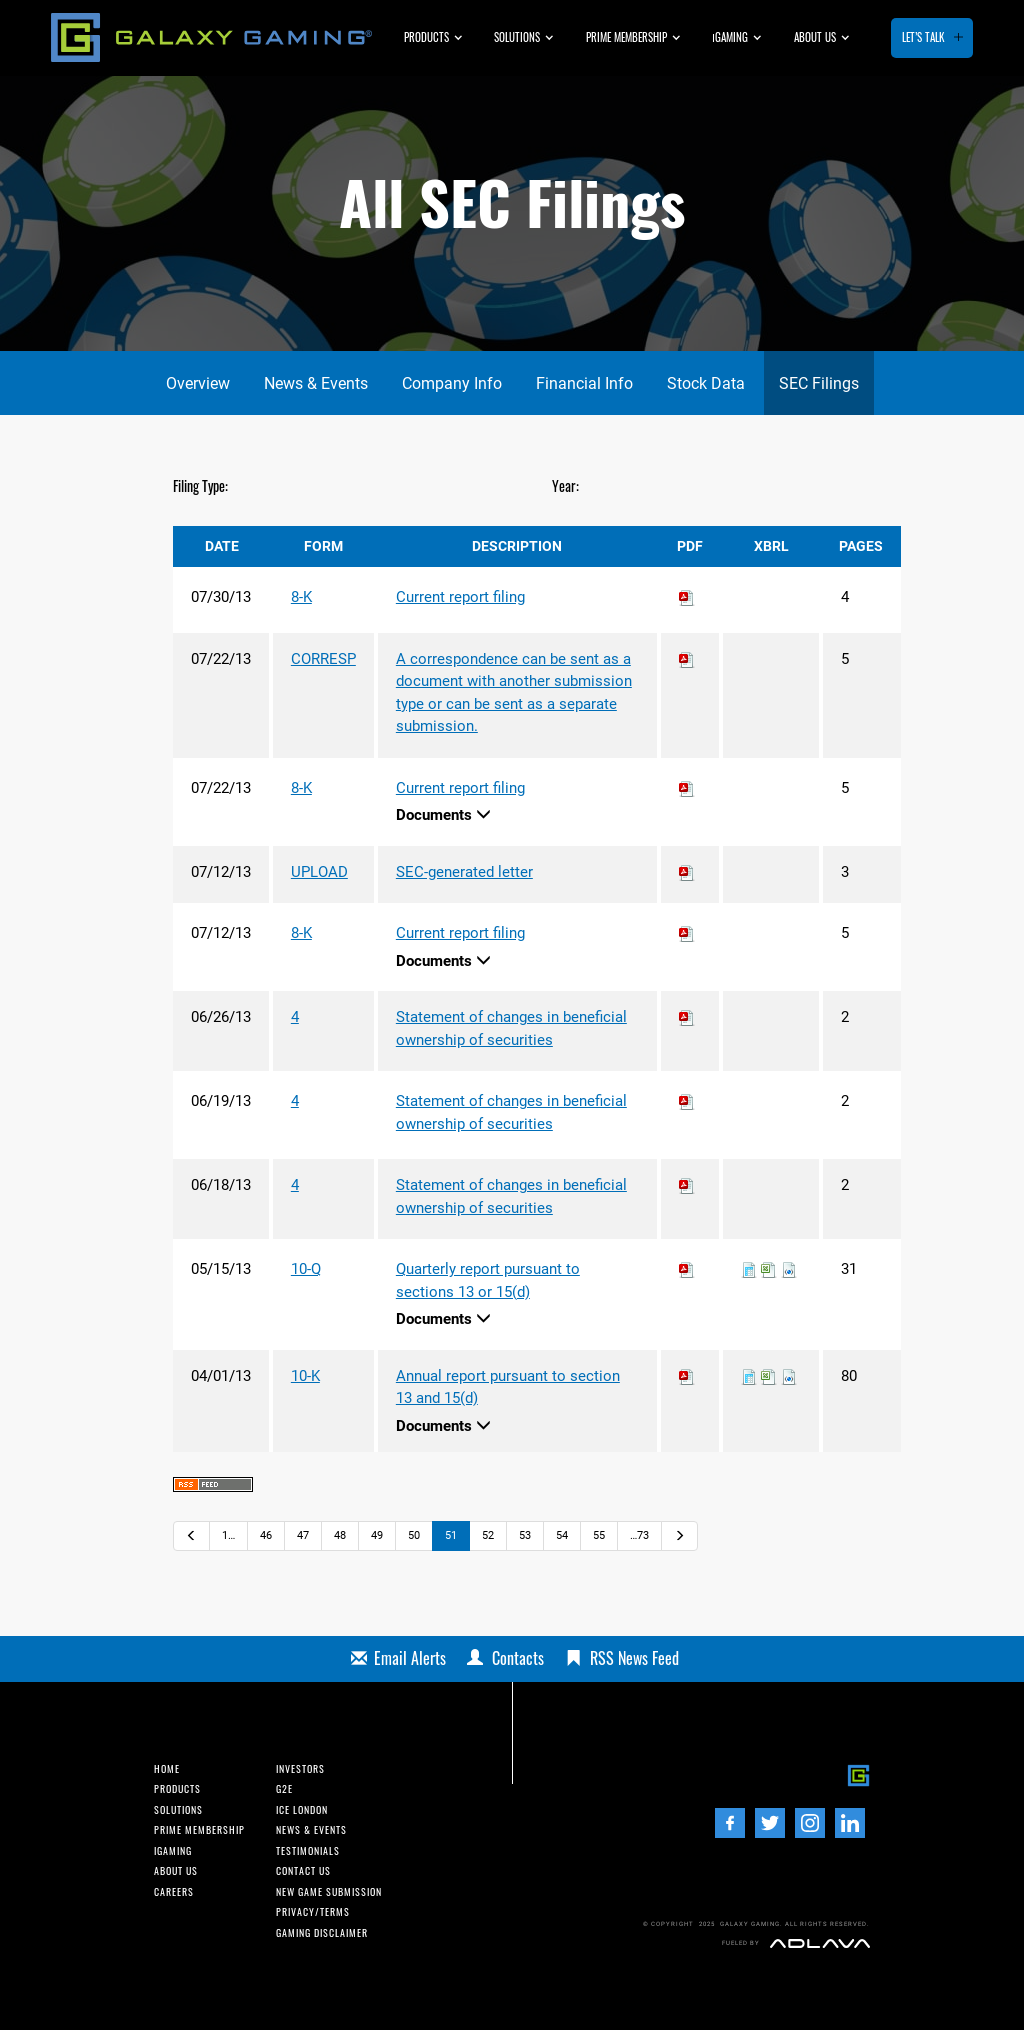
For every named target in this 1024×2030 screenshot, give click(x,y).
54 (562, 1535)
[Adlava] (820, 1943)
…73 (639, 1535)
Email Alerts (410, 1658)
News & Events (316, 383)
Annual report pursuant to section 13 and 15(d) (508, 1387)
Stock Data (706, 383)
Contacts (518, 1658)
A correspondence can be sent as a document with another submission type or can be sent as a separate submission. (514, 693)
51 (451, 1535)
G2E (284, 1789)
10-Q (306, 1269)
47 (303, 1535)
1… (228, 1535)
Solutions (517, 37)
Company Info (452, 383)
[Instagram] (810, 1823)
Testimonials (308, 1851)
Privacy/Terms (313, 1912)
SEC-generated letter (464, 872)
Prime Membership (626, 37)
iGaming (173, 1851)
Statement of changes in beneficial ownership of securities (511, 1028)
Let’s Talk (923, 37)
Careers (174, 1892)
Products (426, 37)
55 (599, 1535)
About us (815, 37)
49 (377, 1535)
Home (167, 1769)
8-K (301, 597)
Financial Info (584, 383)
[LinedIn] (850, 1823)
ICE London (302, 1810)
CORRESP (323, 659)
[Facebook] (730, 1823)
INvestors (300, 1769)
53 (525, 1535)
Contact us (303, 1871)
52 (488, 1535)
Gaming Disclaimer (322, 1933)
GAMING (730, 37)
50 (414, 1535)
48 (340, 1535)
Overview (198, 383)
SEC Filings (819, 383)
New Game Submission (329, 1892)
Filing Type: (200, 485)
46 (266, 1535)
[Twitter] (770, 1823)
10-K (305, 1376)
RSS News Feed (634, 1658)
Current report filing (460, 597)
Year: (565, 485)
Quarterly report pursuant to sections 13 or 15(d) (488, 1280)
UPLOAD (319, 872)
